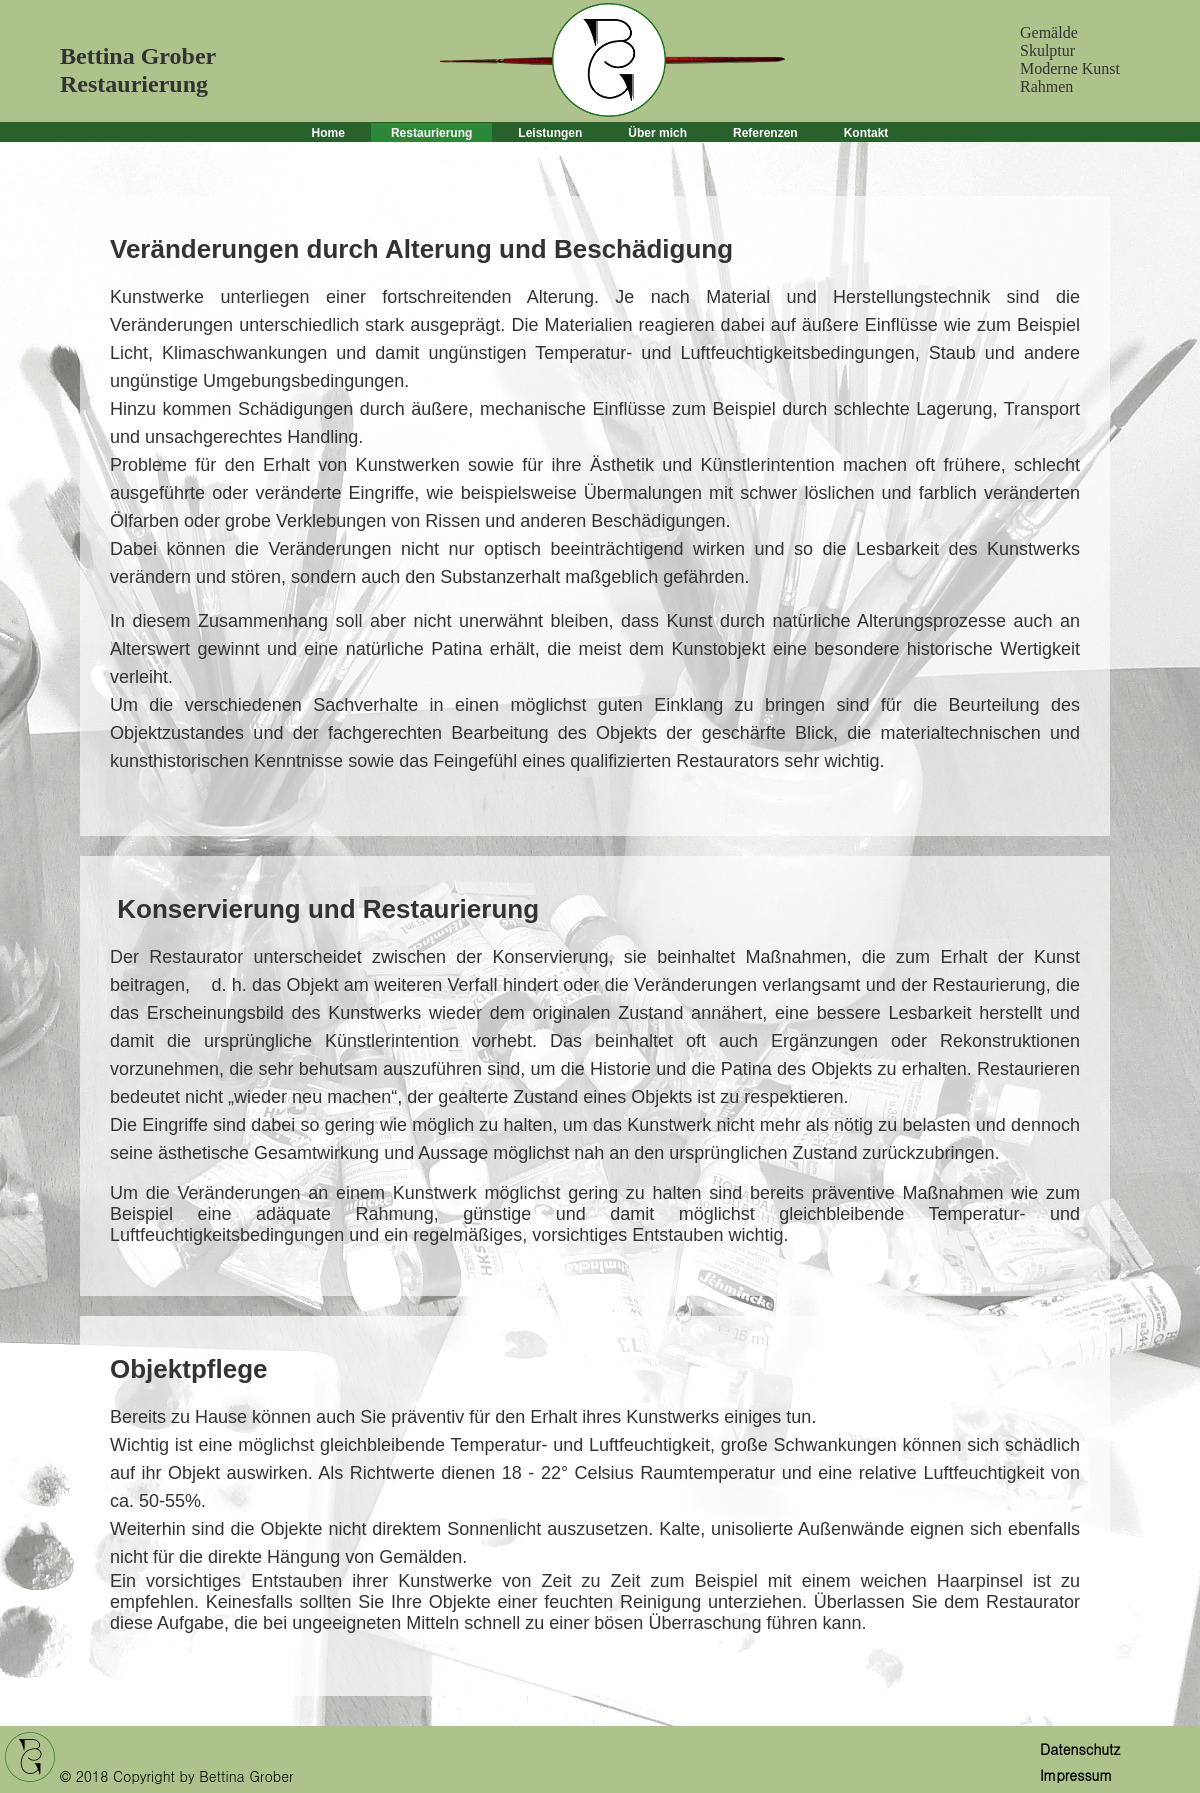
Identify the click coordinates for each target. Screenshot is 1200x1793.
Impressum (1076, 1775)
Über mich (657, 133)
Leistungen (550, 133)
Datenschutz (1080, 1749)
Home (328, 133)
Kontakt (866, 133)
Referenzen (765, 133)
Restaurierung (431, 133)
